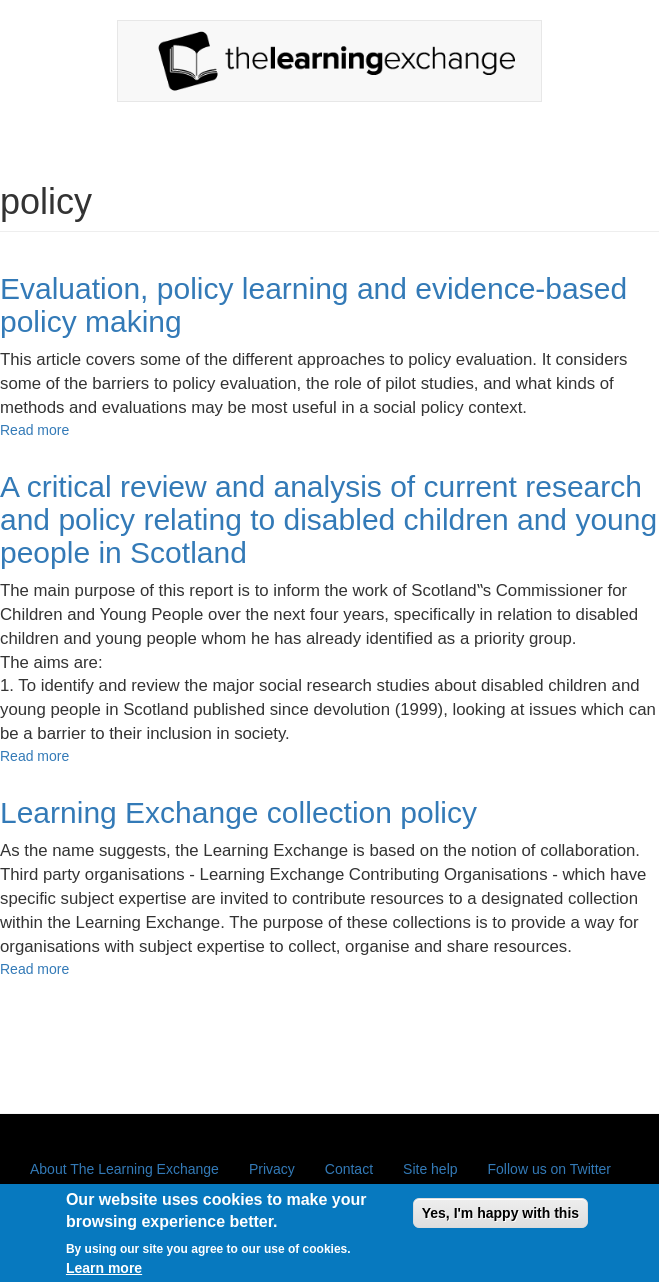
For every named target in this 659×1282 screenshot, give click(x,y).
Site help (430, 1169)
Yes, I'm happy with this (500, 1220)
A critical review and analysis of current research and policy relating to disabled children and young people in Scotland (328, 519)
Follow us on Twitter (549, 1169)
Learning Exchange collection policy (238, 812)
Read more (34, 430)
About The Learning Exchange (124, 1169)
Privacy (272, 1169)
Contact (349, 1169)
